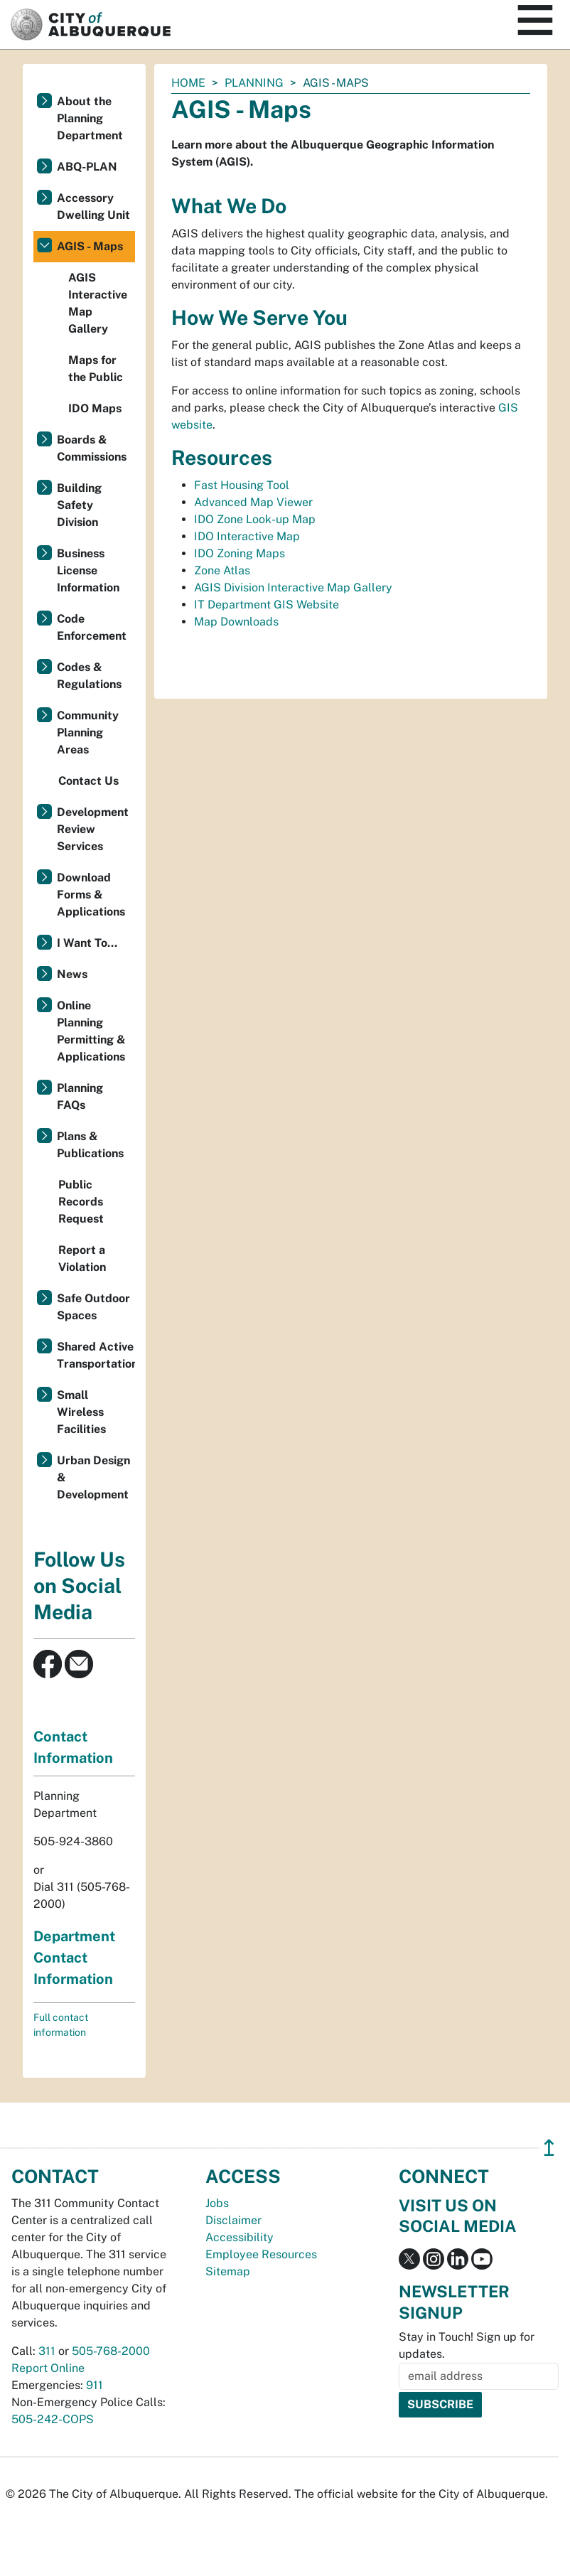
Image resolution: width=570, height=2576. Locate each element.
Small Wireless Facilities (81, 1412)
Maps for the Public (95, 368)
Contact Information (73, 1747)
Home (188, 83)
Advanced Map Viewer (253, 502)
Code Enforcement (92, 627)
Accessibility (239, 2237)
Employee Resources (261, 2254)
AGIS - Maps (90, 246)
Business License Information (88, 570)
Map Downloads (236, 621)
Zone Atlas (222, 570)
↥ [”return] (549, 2148)
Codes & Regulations (89, 675)
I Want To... (87, 943)
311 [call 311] (46, 2351)
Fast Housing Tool (241, 485)
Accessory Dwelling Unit (93, 206)
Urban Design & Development (93, 1477)
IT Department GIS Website (266, 604)
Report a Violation (82, 1258)
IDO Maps (95, 408)
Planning (254, 83)
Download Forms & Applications (91, 894)
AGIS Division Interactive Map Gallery (293, 587)
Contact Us (88, 781)
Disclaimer (233, 2220)
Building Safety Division (79, 505)
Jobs (217, 2203)
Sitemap (227, 2271)
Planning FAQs (80, 1096)
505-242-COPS (52, 2419)
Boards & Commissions (92, 448)
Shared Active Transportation (96, 1355)
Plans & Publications (90, 1144)
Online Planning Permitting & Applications (91, 1031)
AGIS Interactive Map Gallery (97, 303)
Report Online (48, 2368)
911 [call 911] (94, 2385)
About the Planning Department (90, 118)
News (72, 974)
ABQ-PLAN (87, 166)
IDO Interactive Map (247, 536)
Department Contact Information (74, 1957)
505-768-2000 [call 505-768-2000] (111, 2351)
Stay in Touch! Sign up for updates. (466, 2345)
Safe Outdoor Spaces (93, 1307)
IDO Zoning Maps (239, 553)
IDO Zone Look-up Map (255, 519)
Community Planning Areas (88, 732)
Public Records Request (81, 1201)
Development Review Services (93, 829)
